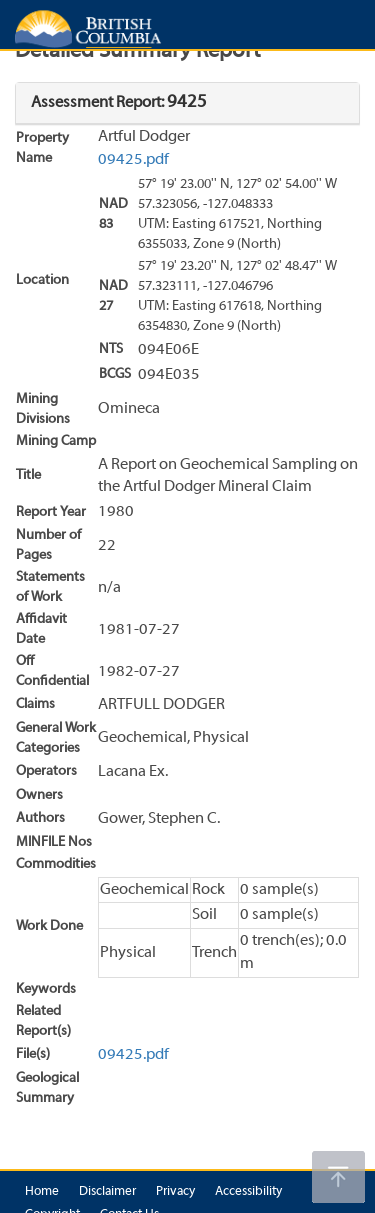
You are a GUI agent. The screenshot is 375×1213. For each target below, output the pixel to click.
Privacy (175, 1192)
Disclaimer (107, 1192)
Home (42, 1192)
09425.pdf (133, 160)
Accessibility (248, 1192)
